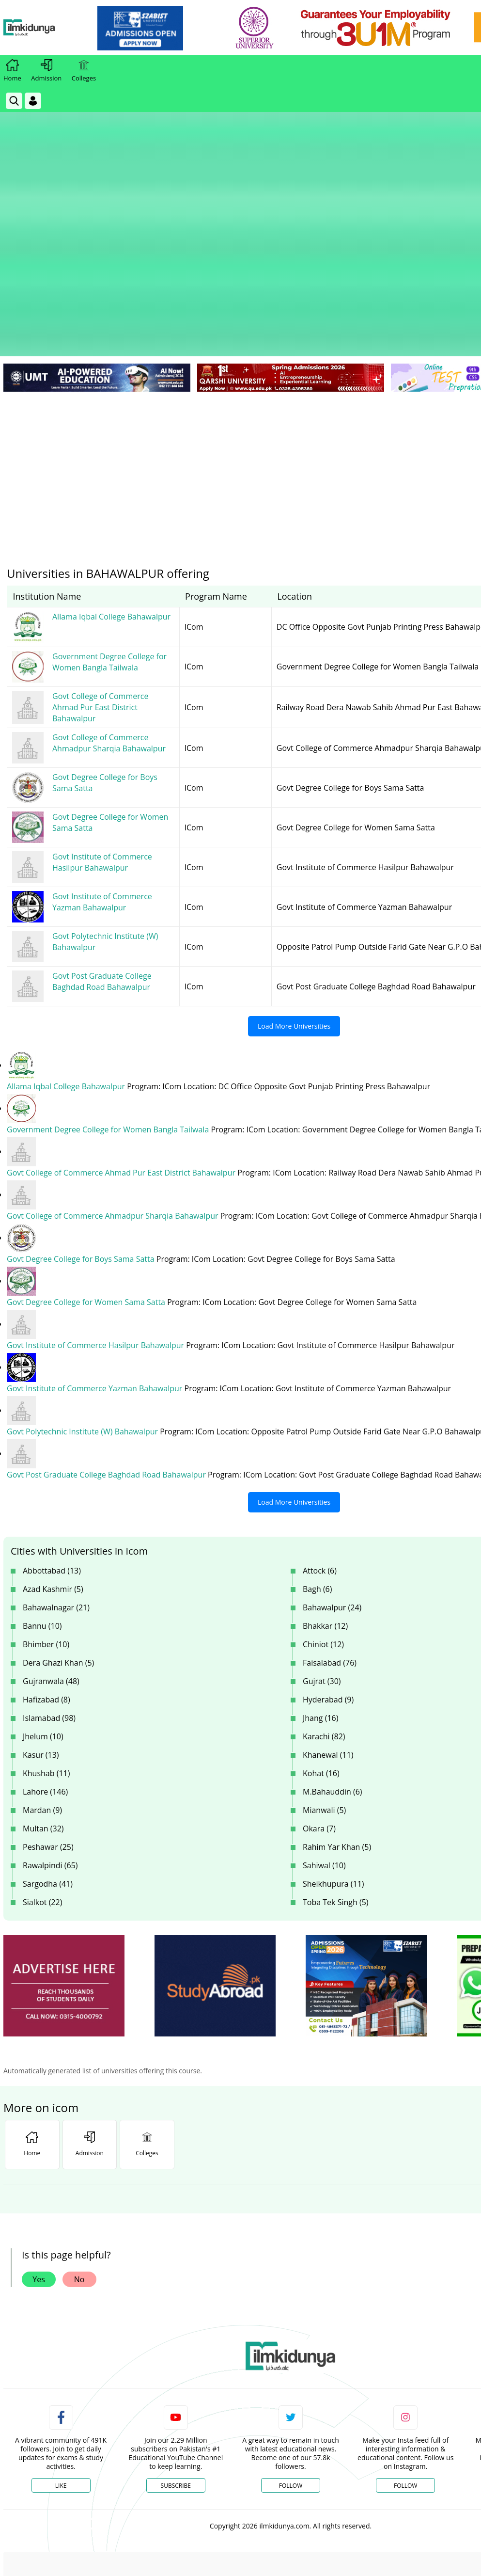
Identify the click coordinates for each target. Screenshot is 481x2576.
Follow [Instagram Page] (405, 2355)
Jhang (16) (320, 1587)
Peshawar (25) (48, 1716)
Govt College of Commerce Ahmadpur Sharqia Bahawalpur (113, 1085)
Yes (38, 2148)
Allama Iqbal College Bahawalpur (67, 955)
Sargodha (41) (48, 1753)
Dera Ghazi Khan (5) (58, 1532)
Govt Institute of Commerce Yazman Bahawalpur (96, 1257)
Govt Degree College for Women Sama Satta (87, 1171)
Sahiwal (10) (324, 1734)
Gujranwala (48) (51, 1550)
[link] (168, 28)
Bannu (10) (42, 1495)
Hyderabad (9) (328, 1568)
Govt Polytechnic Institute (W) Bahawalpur (83, 1300)
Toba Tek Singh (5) (336, 1771)
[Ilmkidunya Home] (56, 28)
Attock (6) (320, 1439)
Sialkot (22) (42, 1771)
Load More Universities (294, 895)
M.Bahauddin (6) (332, 1660)
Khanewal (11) (328, 1624)
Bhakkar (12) (325, 1495)
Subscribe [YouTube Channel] (176, 2355)
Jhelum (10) (43, 1605)
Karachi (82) (324, 1605)
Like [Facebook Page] (61, 2355)
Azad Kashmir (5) (53, 1458)
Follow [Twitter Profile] (290, 2355)
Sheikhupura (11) (333, 1753)
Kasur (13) (41, 1624)
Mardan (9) (42, 1679)
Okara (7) (319, 1697)
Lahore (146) (45, 1660)
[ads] (63, 1855)
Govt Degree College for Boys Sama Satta (81, 1128)
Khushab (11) (46, 1642)
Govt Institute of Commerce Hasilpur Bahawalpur (96, 1214)
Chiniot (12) (323, 1513)
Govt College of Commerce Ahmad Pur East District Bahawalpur (122, 1041)
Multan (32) (43, 1697)
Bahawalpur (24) (332, 1476)
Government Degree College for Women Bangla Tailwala (109, 998)
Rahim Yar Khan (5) (337, 1716)
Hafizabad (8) (46, 1568)
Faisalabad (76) (330, 1532)
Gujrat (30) (322, 1550)
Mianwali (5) (324, 1679)
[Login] (33, 101)
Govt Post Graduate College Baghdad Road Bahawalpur (107, 1343)
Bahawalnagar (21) (56, 1476)
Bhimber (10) (46, 1513)
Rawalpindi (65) (50, 1734)
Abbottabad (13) (52, 1439)
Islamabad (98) (49, 1587)
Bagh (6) (317, 1458)
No (79, 2148)
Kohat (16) (321, 1642)
